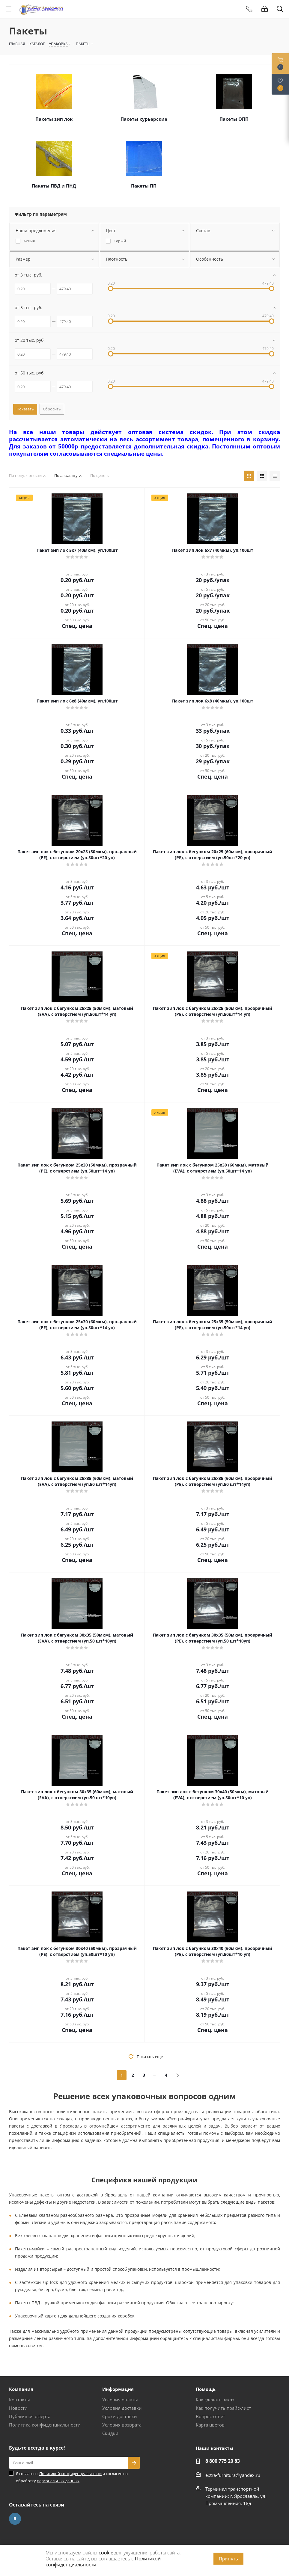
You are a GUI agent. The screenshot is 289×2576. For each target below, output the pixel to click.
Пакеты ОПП (234, 119)
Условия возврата (122, 2425)
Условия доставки (122, 2408)
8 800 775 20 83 (222, 2461)
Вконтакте (15, 2519)
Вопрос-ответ (210, 2416)
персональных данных (58, 2480)
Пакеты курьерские (144, 119)
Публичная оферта (29, 2416)
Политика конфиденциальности (45, 2425)
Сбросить (52, 409)
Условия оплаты (120, 2400)
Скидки (110, 2433)
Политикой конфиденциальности (70, 2473)
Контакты (19, 2400)
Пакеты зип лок (54, 119)
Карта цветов (210, 2425)
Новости (18, 2408)
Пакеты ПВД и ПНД (54, 186)
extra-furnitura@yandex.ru (232, 2475)
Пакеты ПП (143, 186)
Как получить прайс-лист (223, 2408)
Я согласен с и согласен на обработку (72, 2477)
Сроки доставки (119, 2416)
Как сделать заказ (215, 2400)
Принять (228, 2559)
